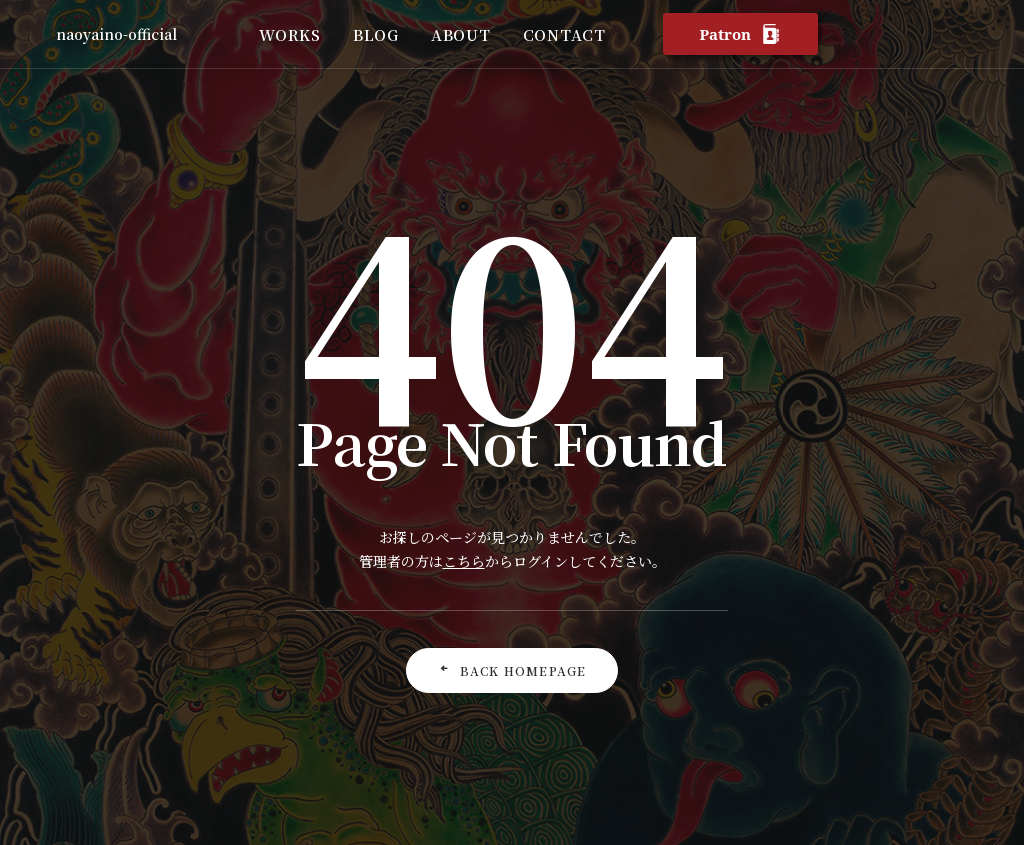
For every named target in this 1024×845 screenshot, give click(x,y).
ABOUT (461, 34)
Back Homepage (512, 670)
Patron (740, 34)
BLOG (376, 34)
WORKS (290, 34)
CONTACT (564, 34)
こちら (464, 561)
